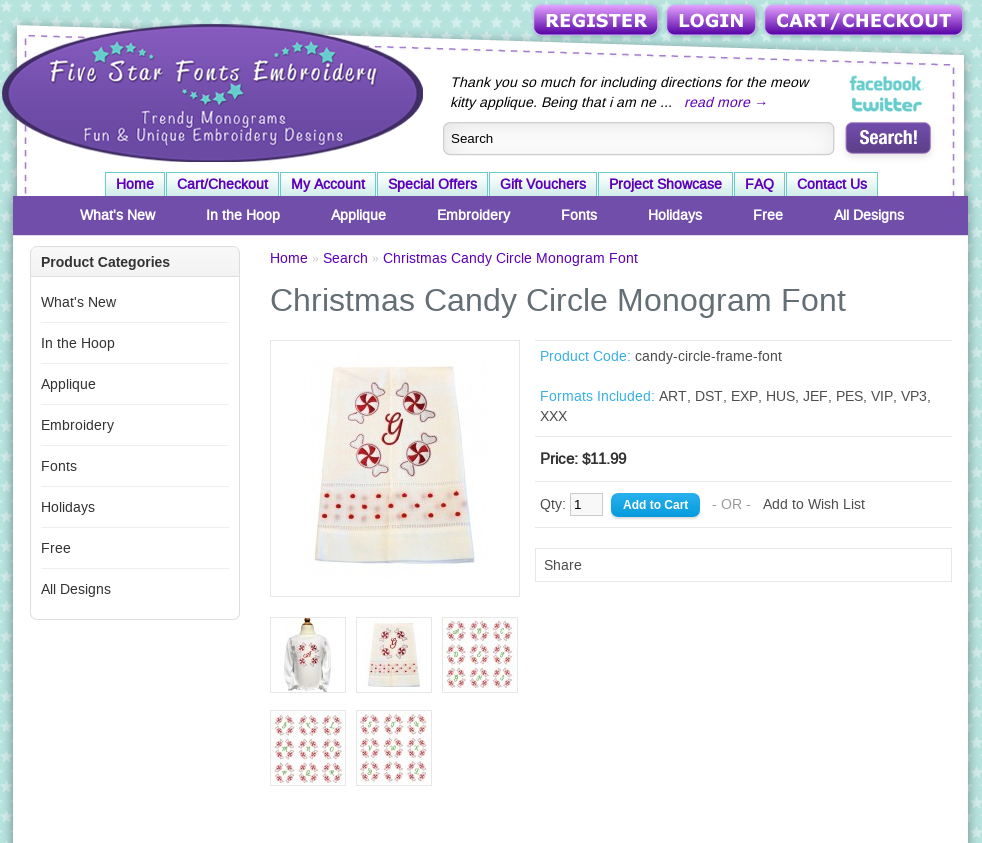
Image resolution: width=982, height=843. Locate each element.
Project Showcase (665, 184)
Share (563, 565)
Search (345, 258)
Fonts (579, 215)
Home (135, 184)
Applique (358, 215)
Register (597, 21)
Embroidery (473, 215)
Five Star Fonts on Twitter (887, 104)
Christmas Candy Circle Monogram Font (510, 258)
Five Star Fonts (210, 91)
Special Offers (432, 184)
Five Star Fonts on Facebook (887, 84)
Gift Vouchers (543, 184)
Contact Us (832, 184)
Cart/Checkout (865, 21)
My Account (328, 184)
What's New (117, 215)
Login (713, 21)
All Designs (869, 215)
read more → (726, 102)
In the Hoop (243, 215)
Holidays (675, 215)
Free (768, 215)
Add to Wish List (814, 504)
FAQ (759, 184)
